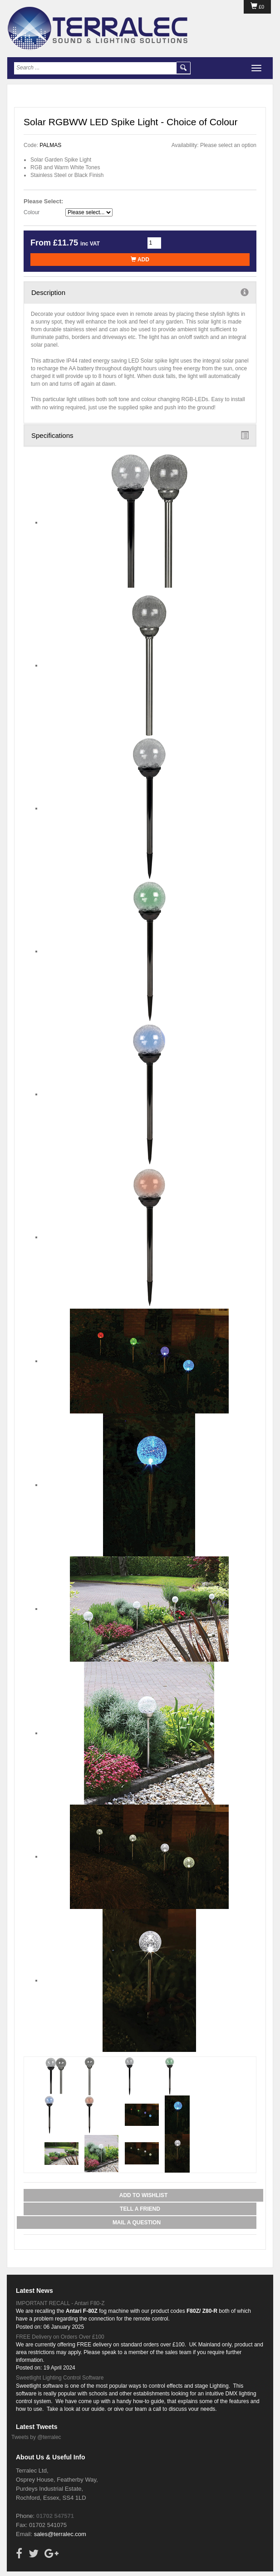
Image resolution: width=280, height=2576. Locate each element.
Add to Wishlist (143, 2195)
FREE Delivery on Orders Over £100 (60, 2337)
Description (140, 292)
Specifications (140, 435)
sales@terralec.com (60, 2534)
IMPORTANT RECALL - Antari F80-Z (60, 2303)
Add (140, 259)
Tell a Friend (140, 2209)
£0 (257, 7)
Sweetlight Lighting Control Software (59, 2378)
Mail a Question (137, 2222)
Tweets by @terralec (36, 2437)
